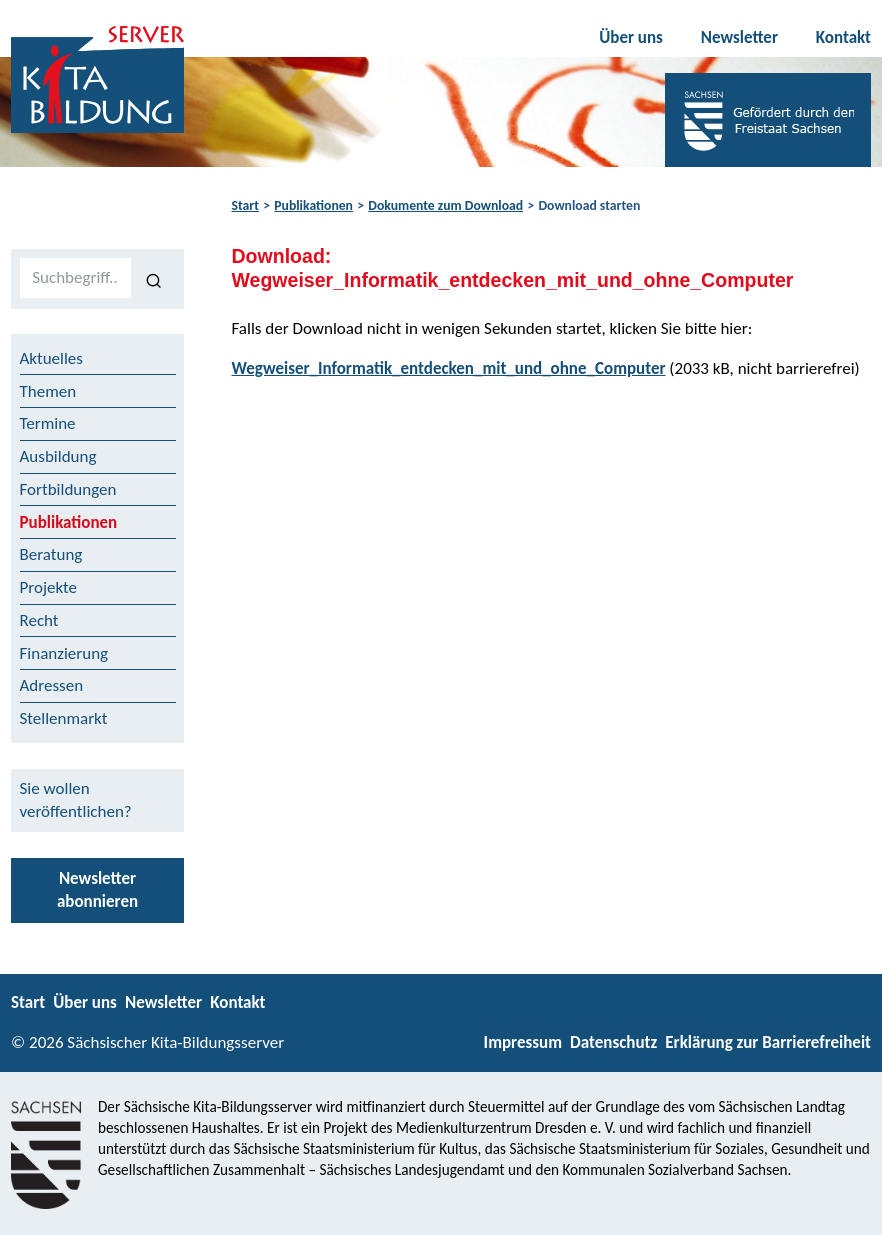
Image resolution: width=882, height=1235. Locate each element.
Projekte (49, 587)
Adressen (52, 685)
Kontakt (843, 37)
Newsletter (739, 37)
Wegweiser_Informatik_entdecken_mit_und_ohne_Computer (449, 368)
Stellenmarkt (64, 718)
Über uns (631, 37)
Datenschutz (613, 1042)
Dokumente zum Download (445, 205)
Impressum (523, 1042)
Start (245, 205)
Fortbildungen (68, 489)
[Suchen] (153, 279)
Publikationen (313, 205)
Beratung (51, 554)
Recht (39, 620)
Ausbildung (58, 456)
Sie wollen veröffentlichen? (76, 800)
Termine (48, 423)
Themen (48, 391)
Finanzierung (64, 653)
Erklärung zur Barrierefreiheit (768, 1042)
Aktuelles (51, 358)
